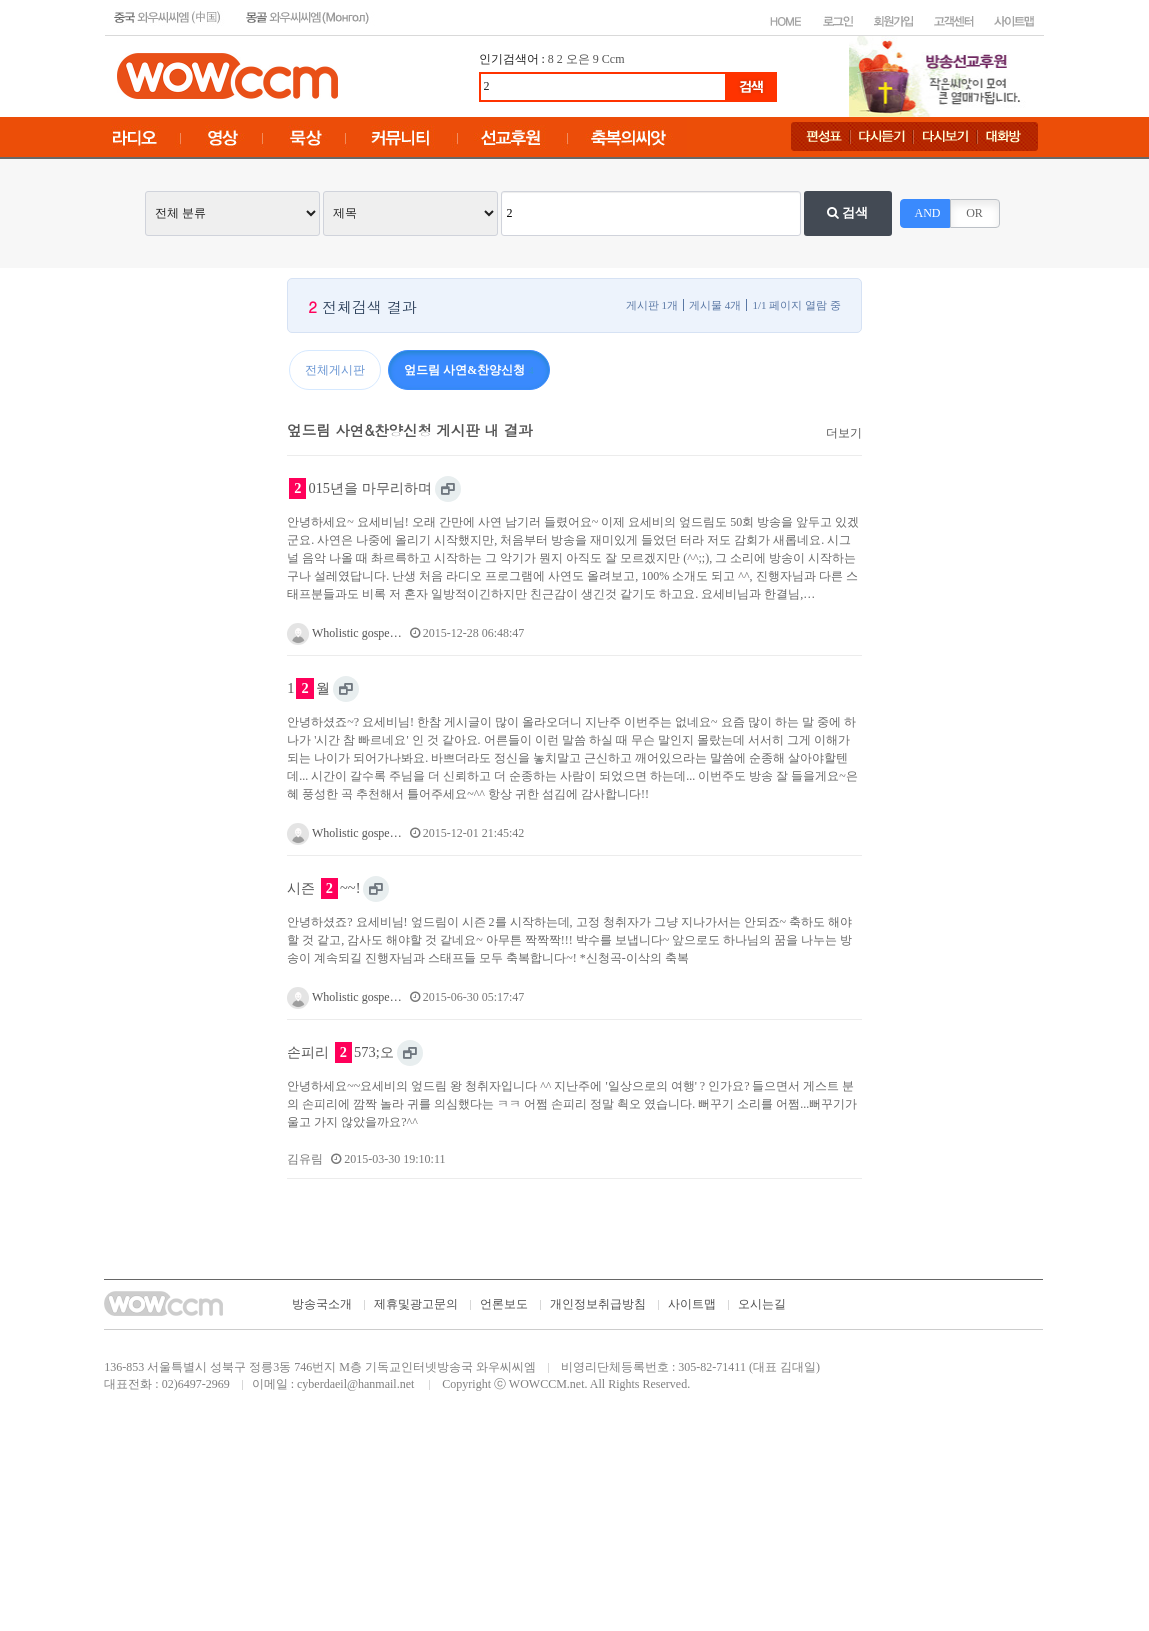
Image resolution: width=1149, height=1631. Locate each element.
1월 (308, 688)
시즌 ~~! (323, 888)
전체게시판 (335, 370)
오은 (578, 59)
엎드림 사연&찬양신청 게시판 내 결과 (409, 430)
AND (928, 213)
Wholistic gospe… (344, 633)
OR (974, 213)
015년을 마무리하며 (360, 488)
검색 (847, 212)
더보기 (844, 433)
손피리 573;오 (340, 1052)
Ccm (613, 59)
